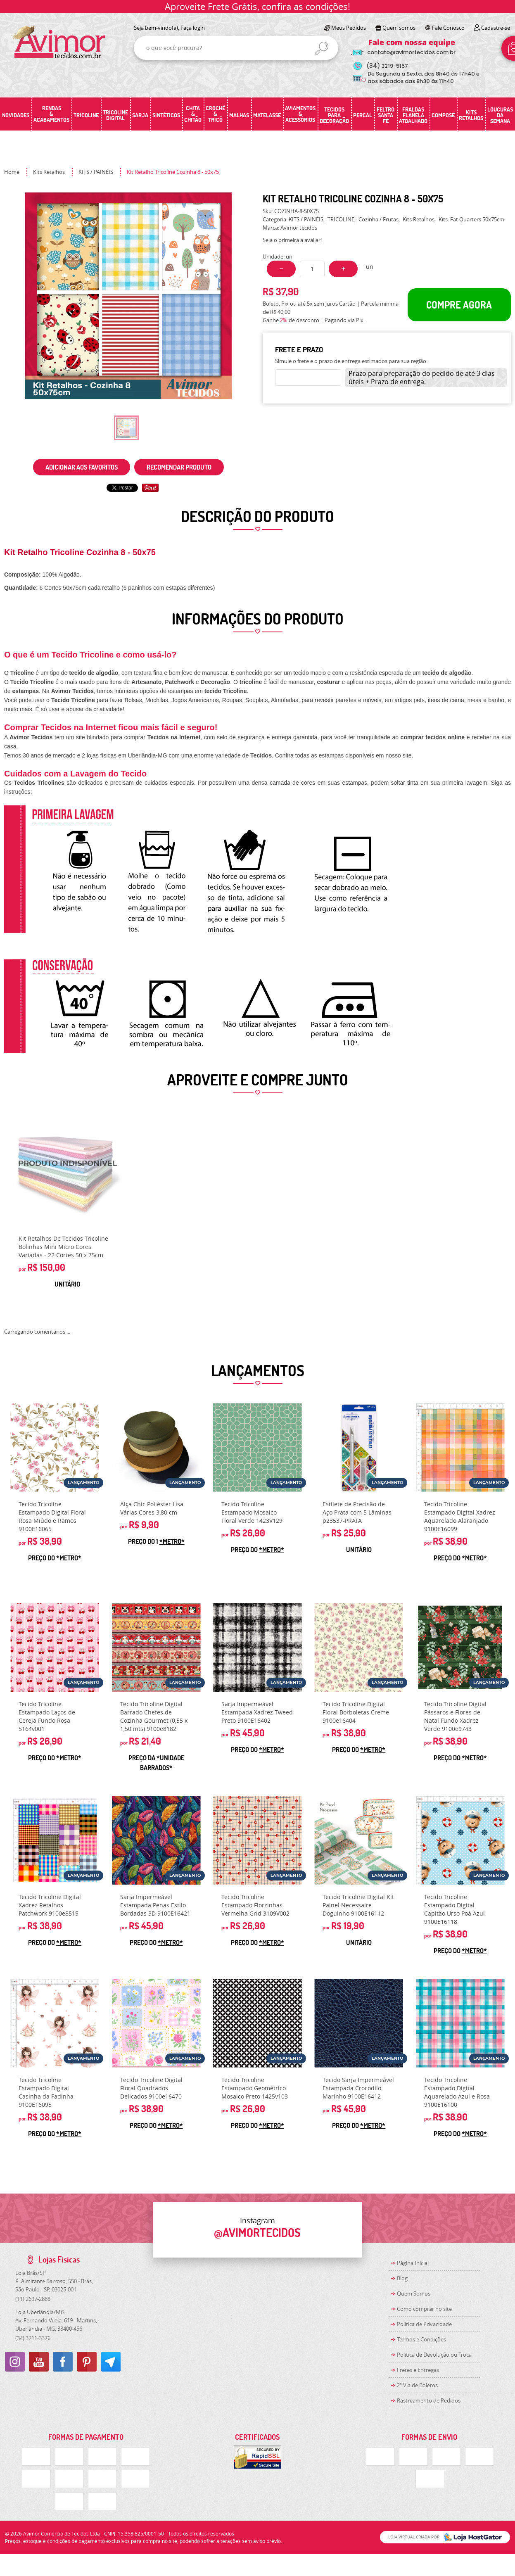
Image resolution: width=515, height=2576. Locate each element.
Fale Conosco (448, 27)
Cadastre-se (495, 27)
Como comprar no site (424, 2308)
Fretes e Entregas (418, 2370)
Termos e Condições (421, 2339)
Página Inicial (413, 2263)
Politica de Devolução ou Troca (434, 2354)
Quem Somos (413, 2293)
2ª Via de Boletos (417, 2385)
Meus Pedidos (348, 27)
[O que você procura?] (321, 48)
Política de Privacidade (424, 2324)
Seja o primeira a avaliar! (292, 240)
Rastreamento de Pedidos (428, 2400)
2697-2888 (32, 2299)
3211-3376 (32, 2338)
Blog (402, 2278)
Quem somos (398, 27)
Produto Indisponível (67, 1169)
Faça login (192, 27)
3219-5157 (387, 66)
